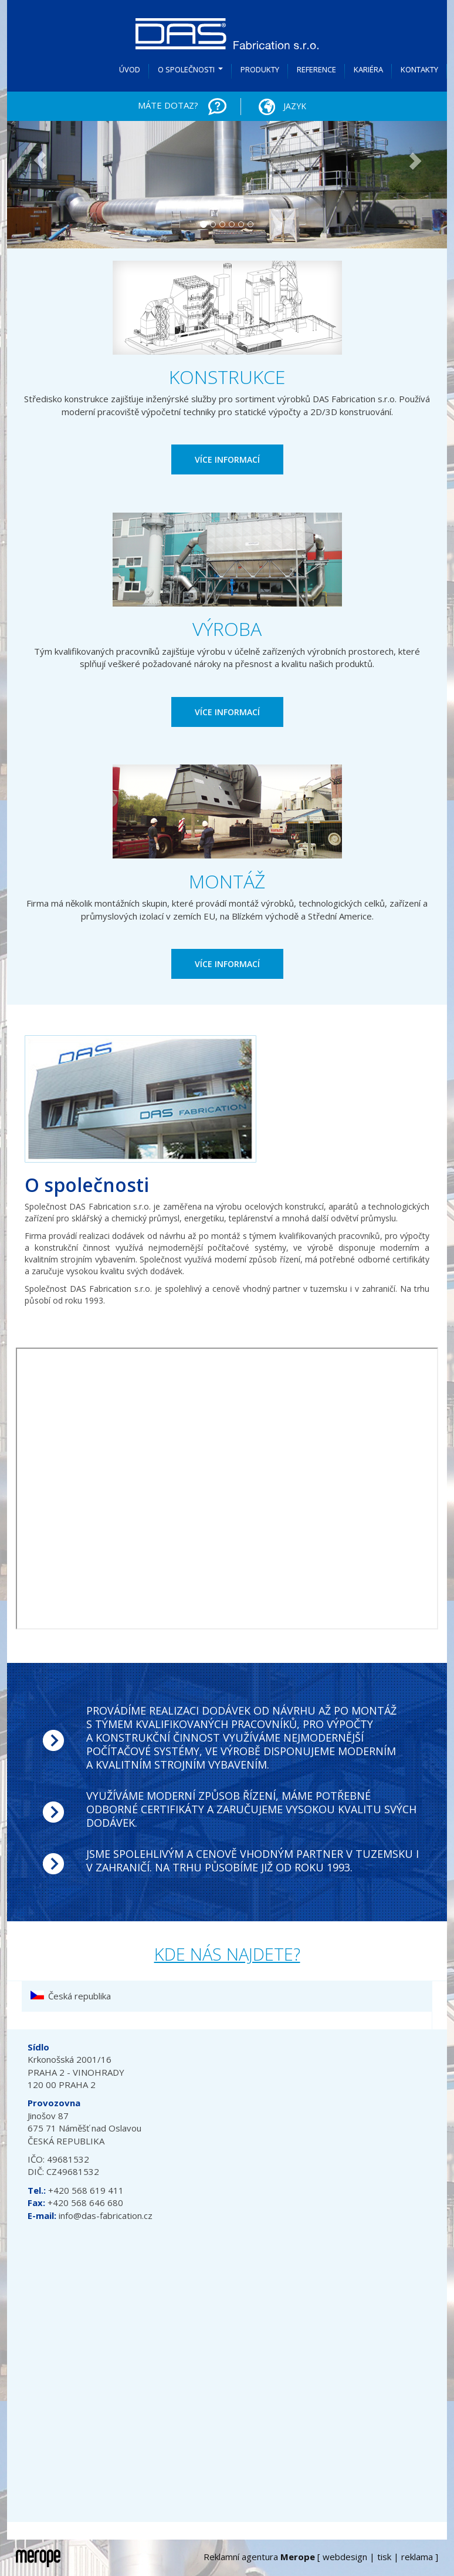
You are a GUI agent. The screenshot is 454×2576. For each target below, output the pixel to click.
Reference (316, 69)
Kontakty (419, 69)
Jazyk (279, 107)
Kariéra (368, 69)
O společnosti (192, 73)
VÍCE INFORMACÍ (227, 459)
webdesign (345, 2556)
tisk (384, 2556)
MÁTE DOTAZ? (168, 105)
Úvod (129, 69)
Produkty (259, 69)
